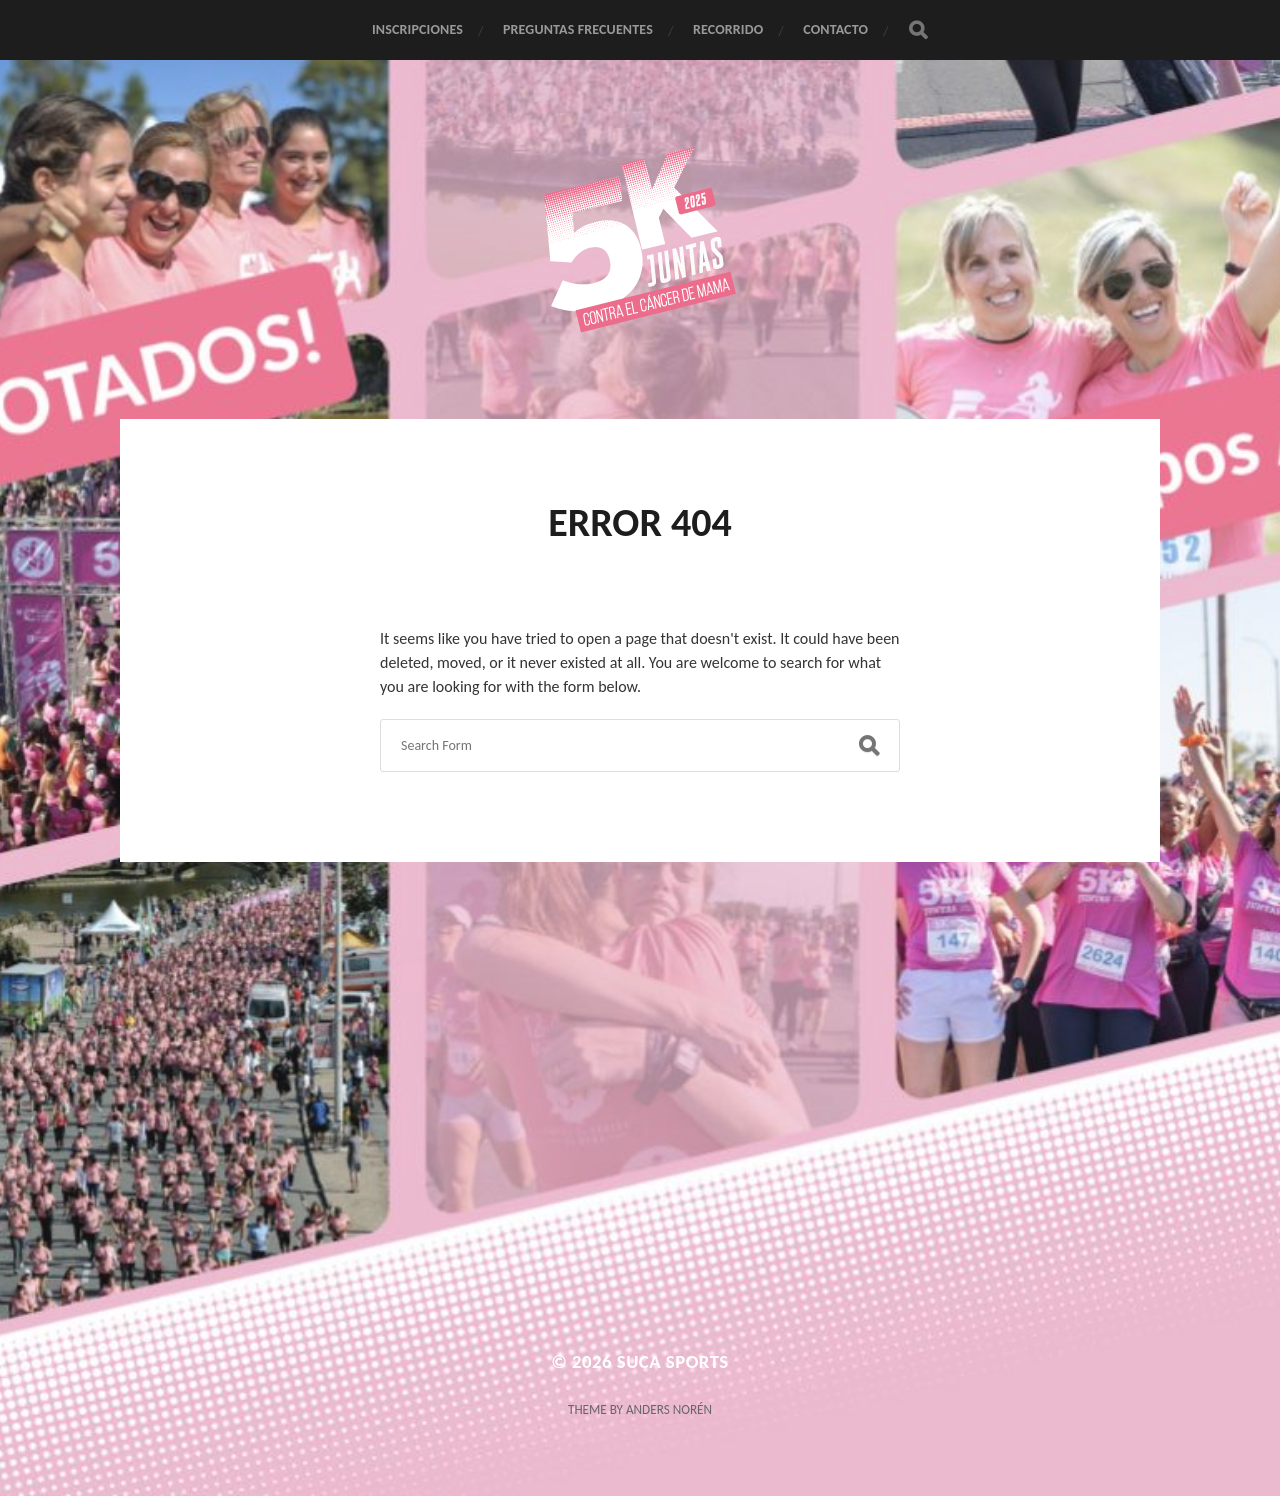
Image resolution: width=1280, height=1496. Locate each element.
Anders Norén (669, 1409)
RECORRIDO (728, 29)
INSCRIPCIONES (417, 29)
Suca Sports (673, 1361)
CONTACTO (835, 29)
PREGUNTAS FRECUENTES (578, 29)
